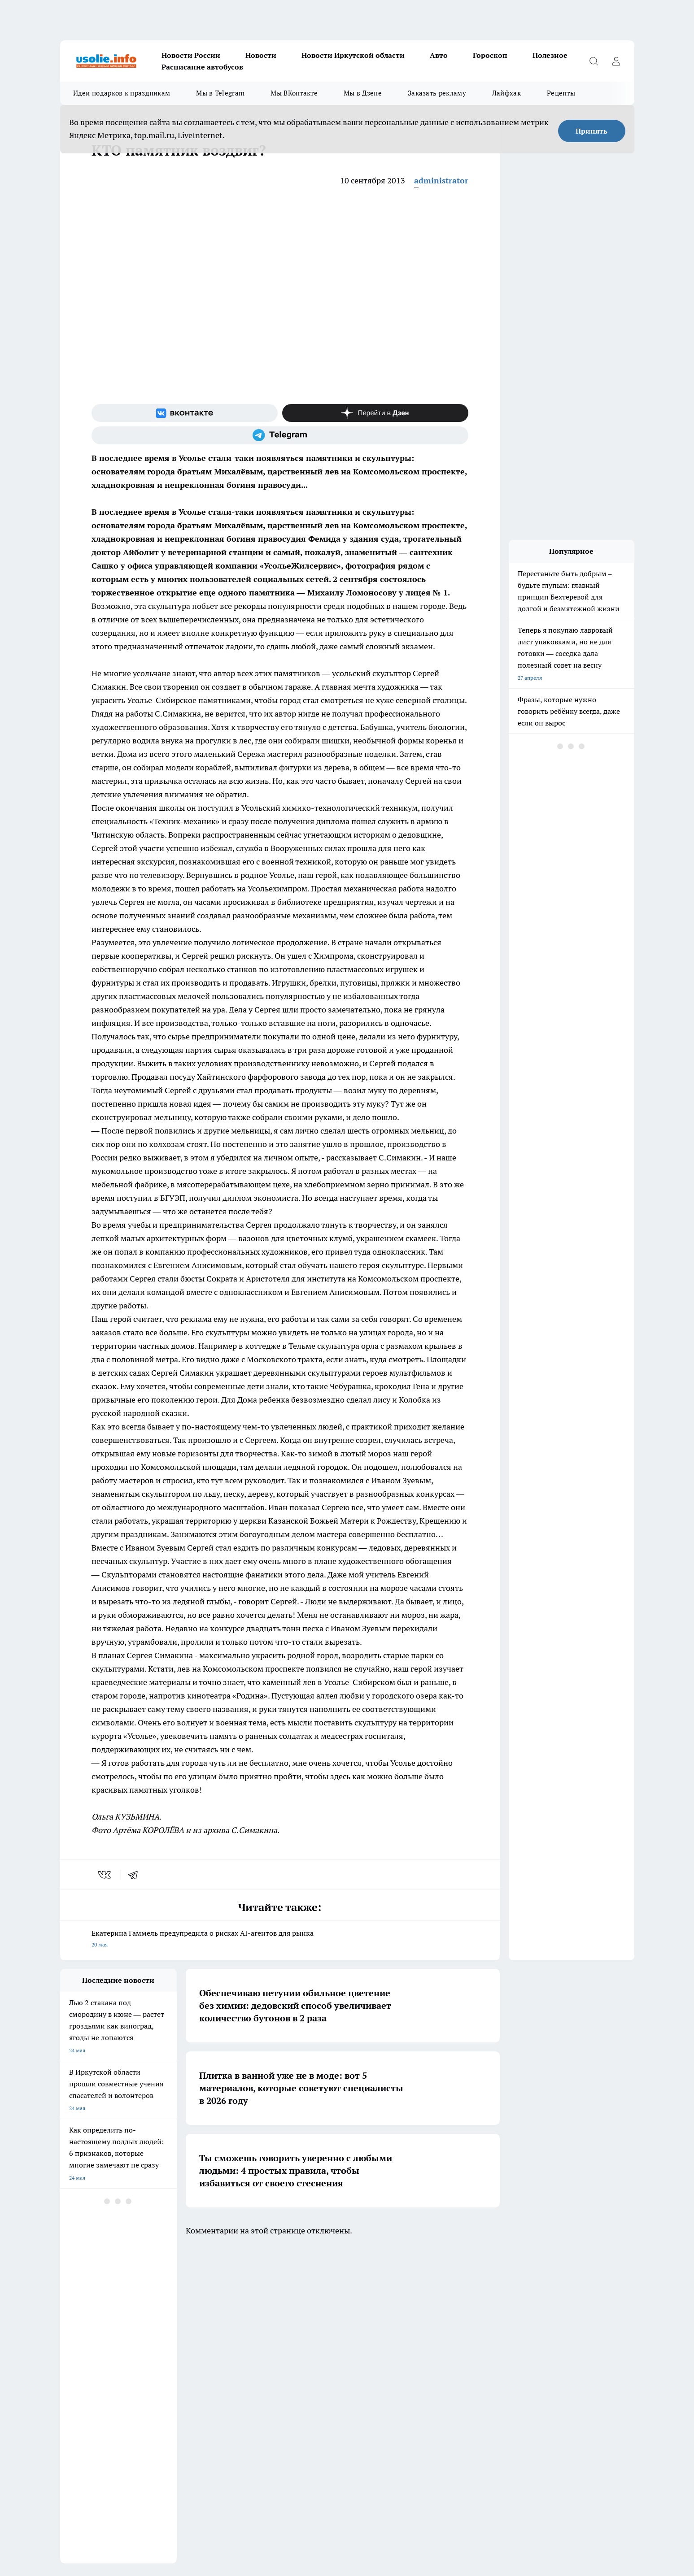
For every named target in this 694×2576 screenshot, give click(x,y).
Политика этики (193, 2341)
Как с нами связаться (86, 2352)
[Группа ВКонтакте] (185, 413)
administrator (441, 180)
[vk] (105, 1874)
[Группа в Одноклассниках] (475, 2305)
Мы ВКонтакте (294, 93)
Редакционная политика (317, 2341)
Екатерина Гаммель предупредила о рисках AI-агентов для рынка (280, 1939)
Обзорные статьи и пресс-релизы (102, 2341)
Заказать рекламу (437, 93)
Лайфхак (506, 93)
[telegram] (136, 1874)
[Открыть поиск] (594, 61)
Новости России (190, 55)
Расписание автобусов (202, 66)
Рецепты (561, 93)
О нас (180, 2352)
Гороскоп (490, 55)
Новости (260, 55)
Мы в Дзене (363, 93)
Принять (591, 130)
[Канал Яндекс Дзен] (375, 413)
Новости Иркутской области (353, 55)
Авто (439, 55)
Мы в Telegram (220, 93)
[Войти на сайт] (616, 61)
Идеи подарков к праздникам (121, 93)
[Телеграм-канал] (280, 435)
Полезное (550, 55)
